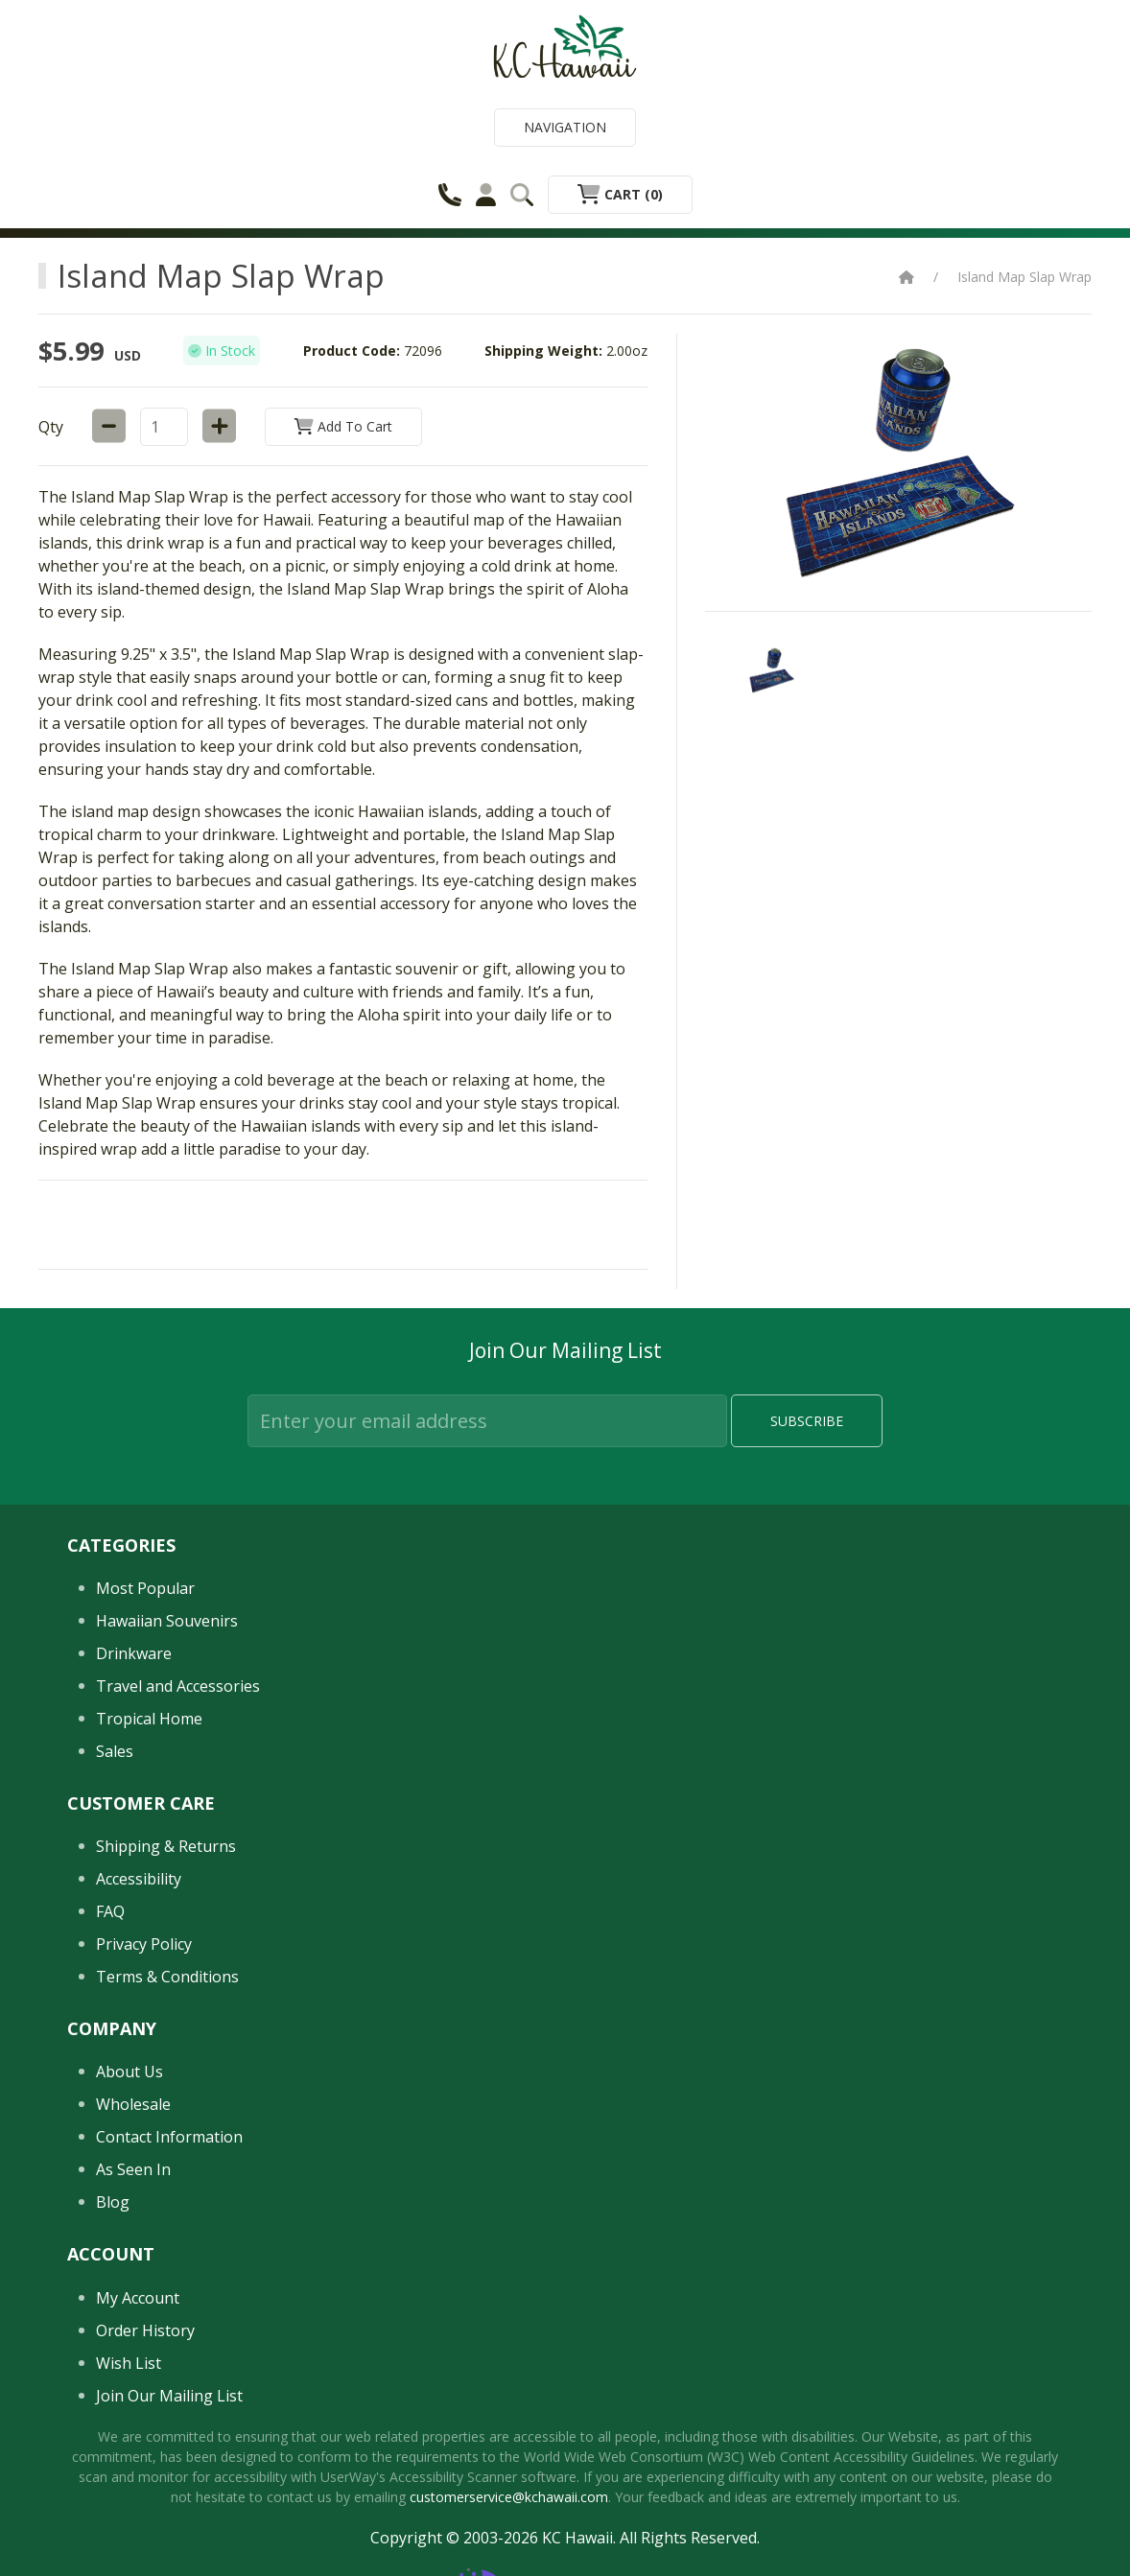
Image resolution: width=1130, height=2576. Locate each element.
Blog (112, 2202)
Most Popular (145, 1588)
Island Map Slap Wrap (1024, 277)
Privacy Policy (144, 1944)
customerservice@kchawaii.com (509, 2497)
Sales (114, 1751)
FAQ (110, 1911)
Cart (620, 194)
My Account (137, 2297)
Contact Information (169, 2136)
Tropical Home (149, 1718)
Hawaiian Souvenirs (167, 1620)
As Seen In (133, 2169)
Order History (145, 2330)
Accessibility (138, 1878)
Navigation (565, 127)
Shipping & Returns (166, 1846)
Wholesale (133, 2104)
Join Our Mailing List (169, 2395)
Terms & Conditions (167, 1976)
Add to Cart (343, 426)
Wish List (128, 2363)
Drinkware (134, 1653)
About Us (129, 2071)
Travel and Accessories (178, 1686)
